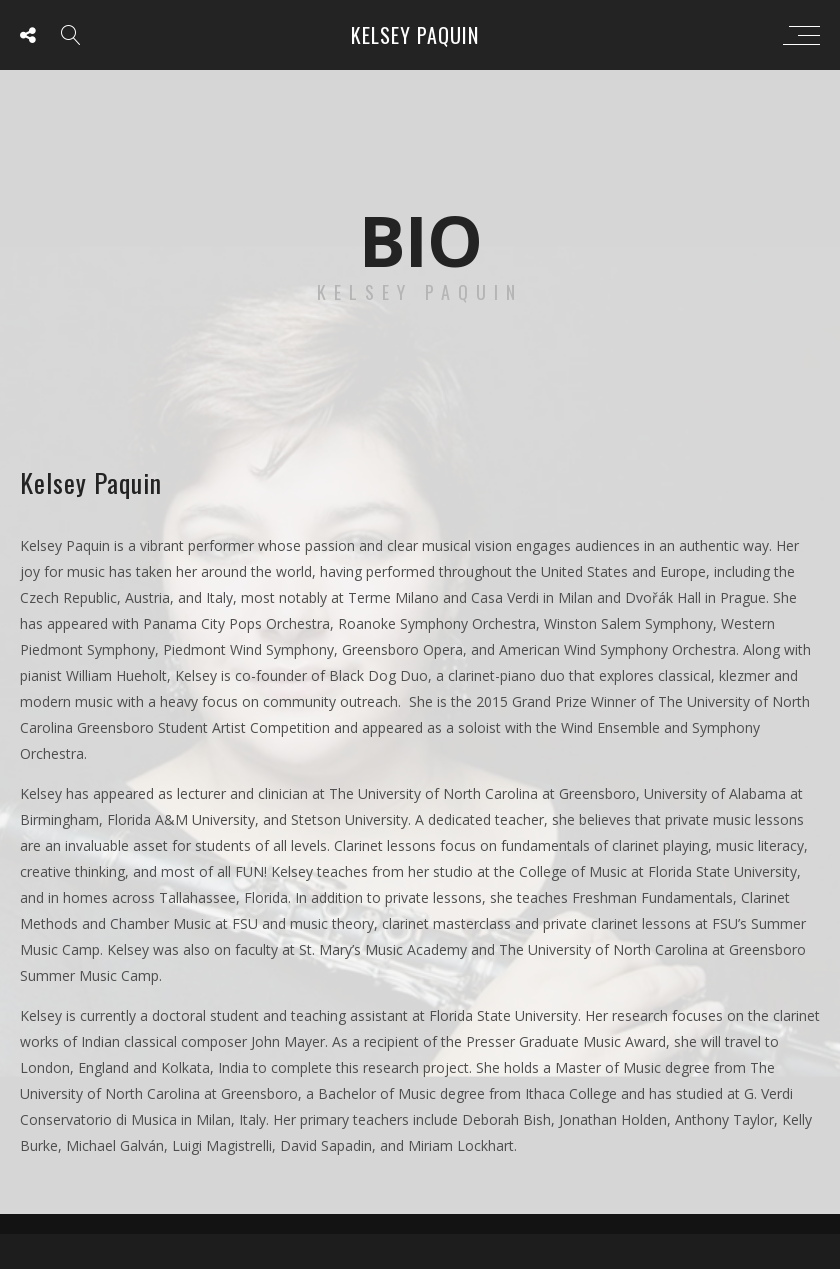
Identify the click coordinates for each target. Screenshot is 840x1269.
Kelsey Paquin (415, 35)
